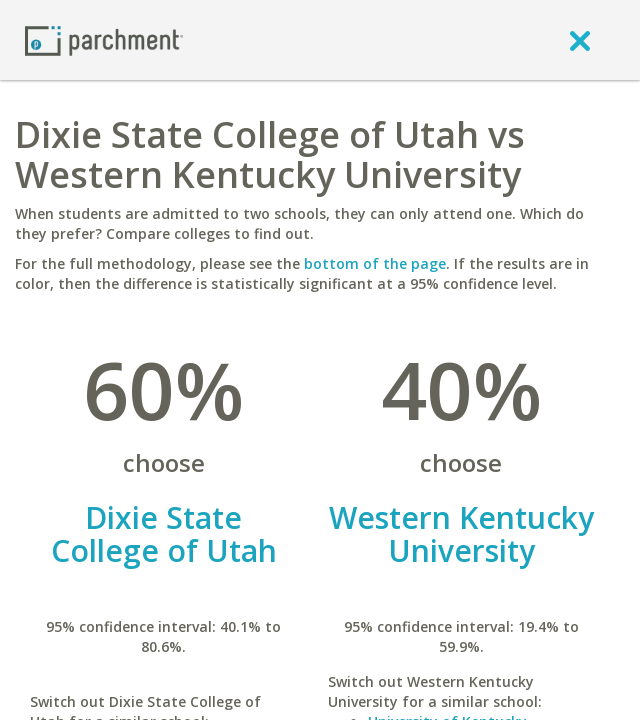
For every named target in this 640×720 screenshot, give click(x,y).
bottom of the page (375, 263)
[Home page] (104, 39)
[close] (580, 40)
